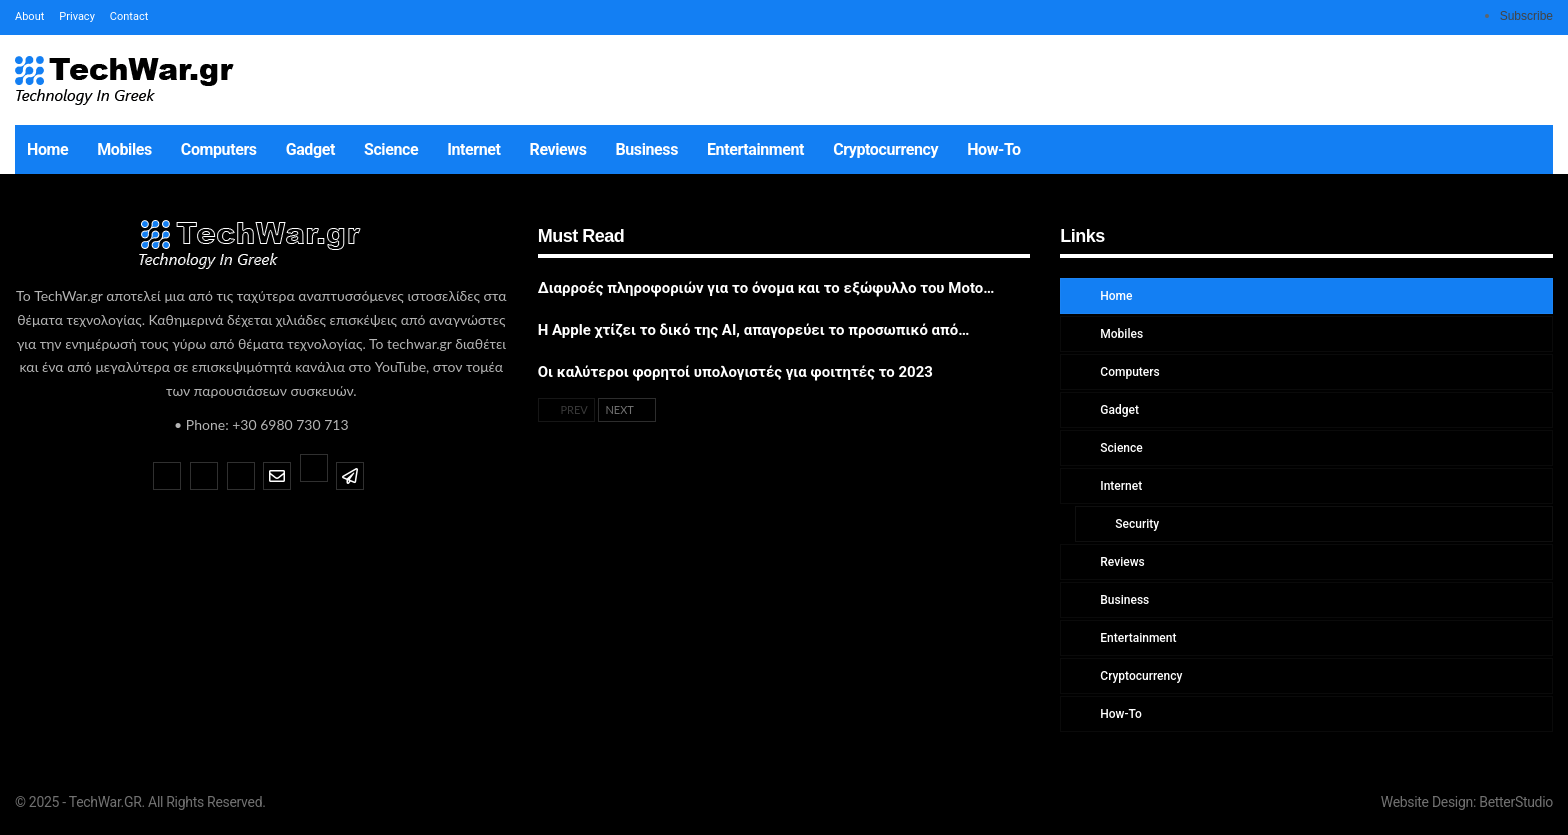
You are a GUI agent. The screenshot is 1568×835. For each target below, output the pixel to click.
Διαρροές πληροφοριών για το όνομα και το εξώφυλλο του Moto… (766, 288)
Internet (473, 149)
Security (1135, 524)
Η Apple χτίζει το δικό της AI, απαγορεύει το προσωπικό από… (754, 330)
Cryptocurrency (885, 149)
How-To (994, 149)
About (29, 16)
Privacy (77, 16)
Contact (129, 16)
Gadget (310, 149)
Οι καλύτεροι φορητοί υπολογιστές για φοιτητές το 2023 (735, 372)
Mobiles (124, 149)
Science (391, 149)
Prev (566, 409)
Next (627, 409)
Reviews (558, 149)
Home (47, 149)
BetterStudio (1516, 802)
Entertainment (755, 149)
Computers (219, 149)
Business (647, 149)
